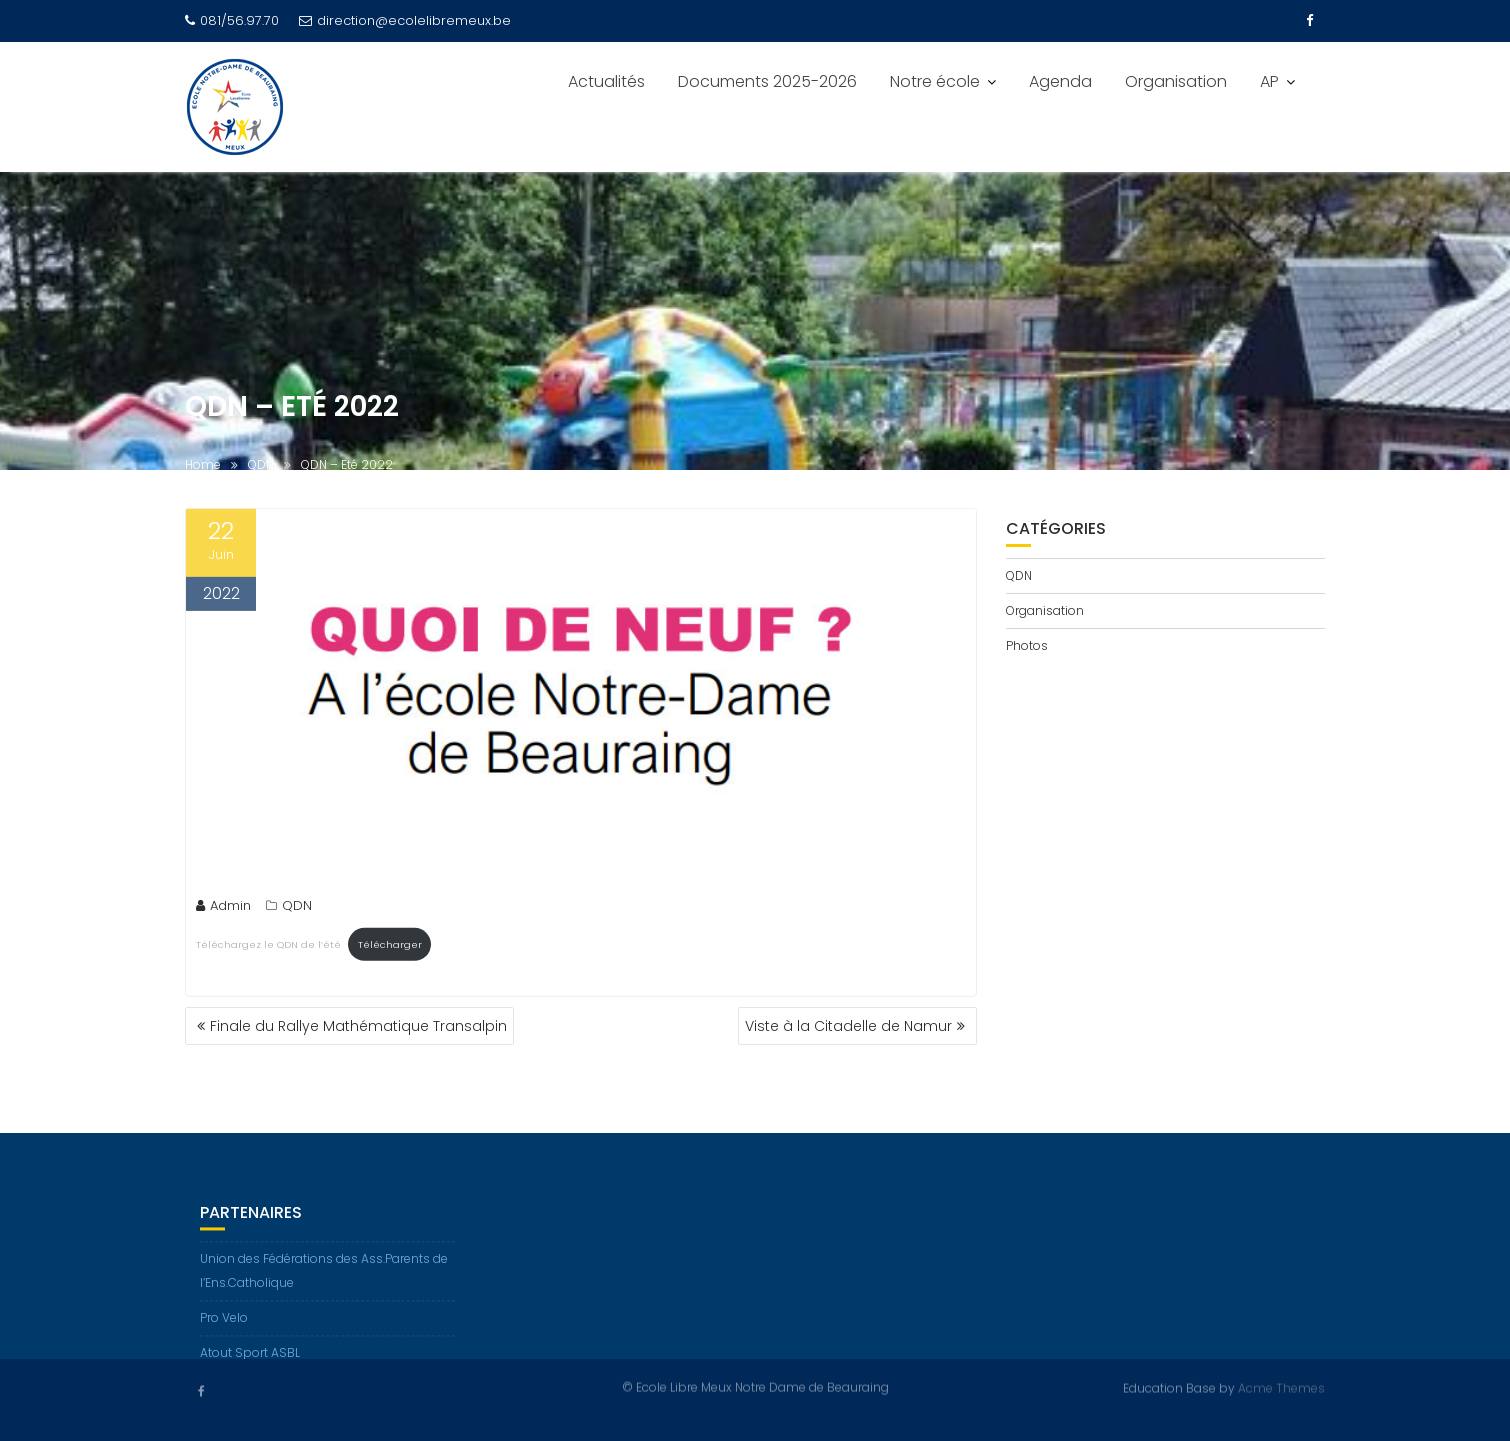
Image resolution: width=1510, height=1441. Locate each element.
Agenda (1060, 81)
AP (1269, 81)
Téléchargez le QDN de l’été (268, 946)
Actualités (606, 81)
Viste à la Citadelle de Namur (848, 1026)
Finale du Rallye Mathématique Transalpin (358, 1026)
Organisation (1176, 81)
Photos (1027, 645)
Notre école (935, 81)
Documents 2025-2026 (767, 81)
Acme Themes (1281, 1387)
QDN (297, 907)
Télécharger (390, 946)
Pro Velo (224, 1324)
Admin (223, 907)
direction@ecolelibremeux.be (405, 20)
